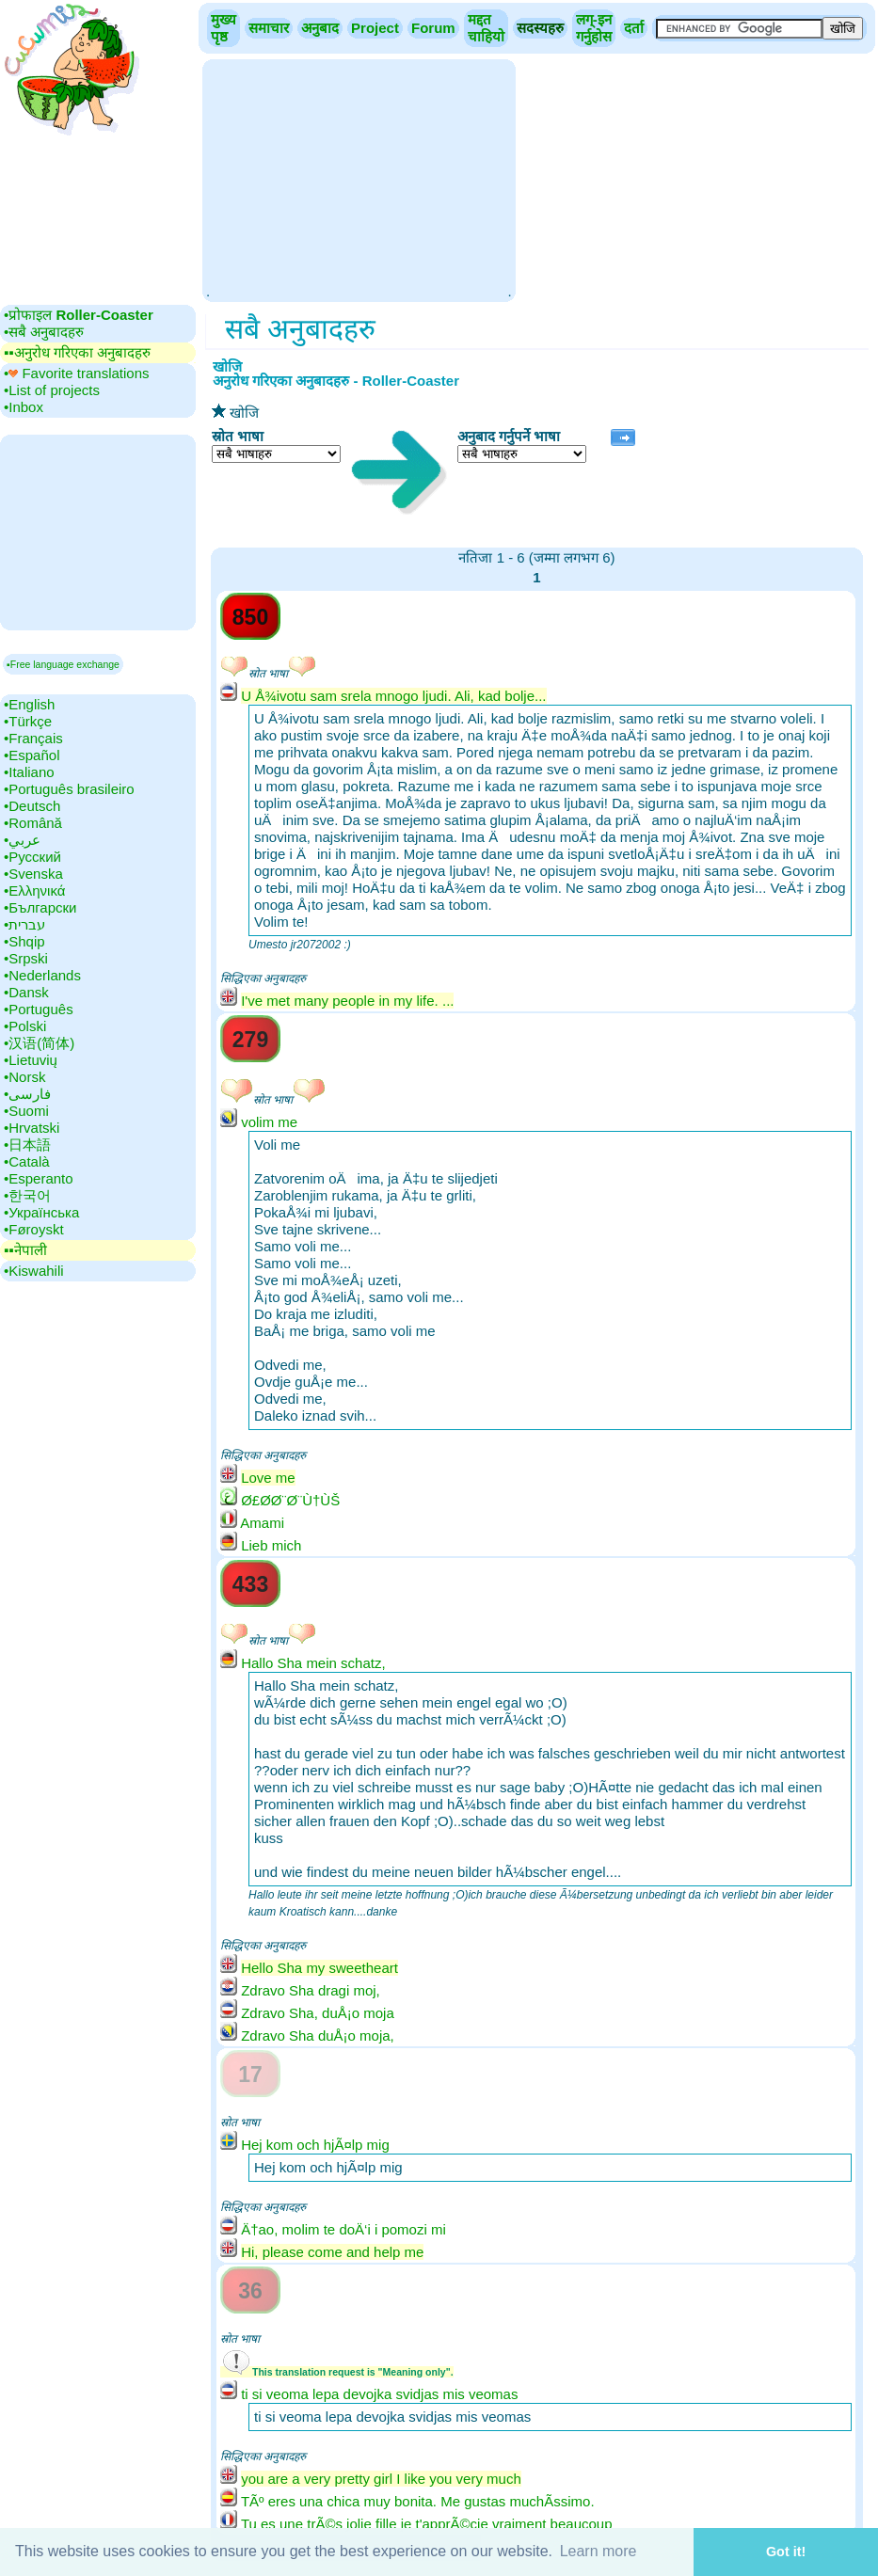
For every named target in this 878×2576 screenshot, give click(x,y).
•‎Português (38, 1009)
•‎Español (31, 755)
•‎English (29, 704)
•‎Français (33, 738)
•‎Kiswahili (34, 1271)
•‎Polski (25, 1026)
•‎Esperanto (38, 1178)
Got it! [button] (786, 2551)
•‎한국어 (27, 1195)
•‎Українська (41, 1212)
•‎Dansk (26, 992)
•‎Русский (32, 857)
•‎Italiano (29, 772)
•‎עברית (24, 924)
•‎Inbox (23, 407)
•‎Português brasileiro (69, 789)
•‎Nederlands (42, 975)
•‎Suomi (26, 1111)
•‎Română (33, 823)
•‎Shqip (24, 941)
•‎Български (40, 907)
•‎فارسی (27, 1094)
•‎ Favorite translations (77, 373)
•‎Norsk (24, 1077)
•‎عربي (22, 840)
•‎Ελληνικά (34, 890)
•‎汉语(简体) (39, 1043)
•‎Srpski (26, 958)
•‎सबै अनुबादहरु (44, 332)
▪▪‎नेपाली (25, 1250)
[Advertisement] (358, 178)
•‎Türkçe (28, 721)
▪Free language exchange (63, 664)
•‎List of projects (52, 390)
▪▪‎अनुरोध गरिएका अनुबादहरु (77, 352)
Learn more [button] (598, 2551)
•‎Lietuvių (30, 1060)
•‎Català (27, 1161)
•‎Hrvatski (31, 1128)
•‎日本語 (27, 1145)
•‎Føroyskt (34, 1229)
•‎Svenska (33, 874)
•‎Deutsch (32, 806)
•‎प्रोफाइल (78, 315)
